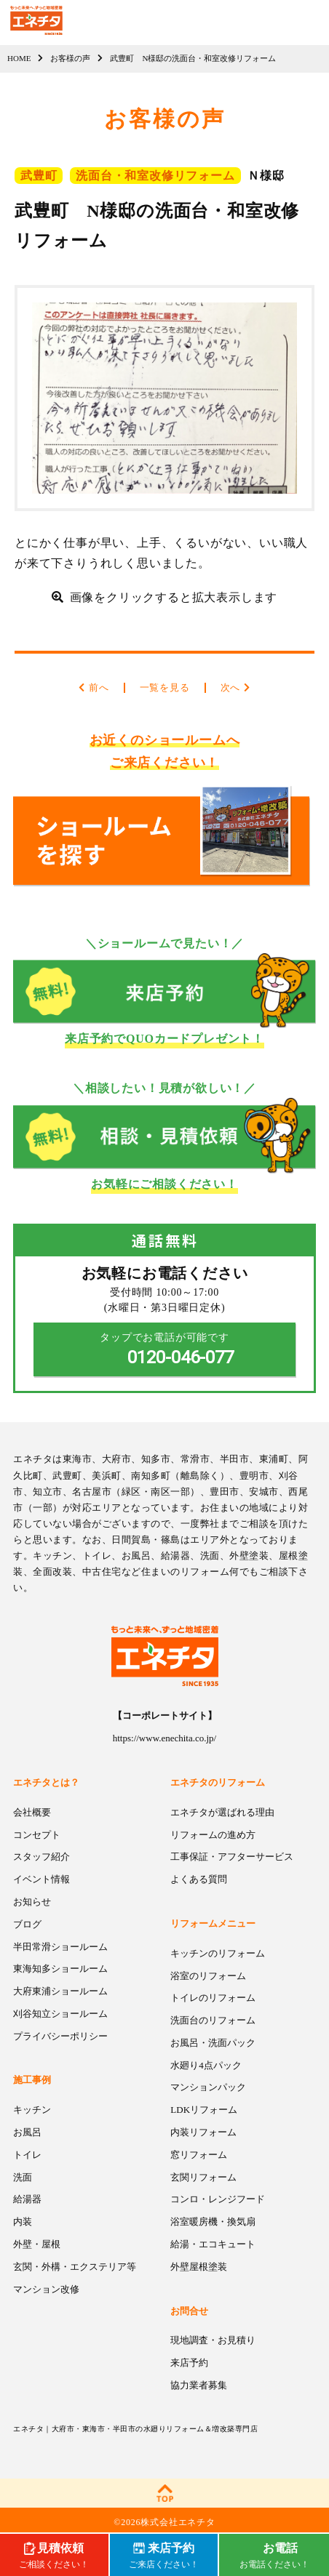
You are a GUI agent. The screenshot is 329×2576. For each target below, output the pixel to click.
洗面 (22, 2177)
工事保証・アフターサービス (231, 1856)
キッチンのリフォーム (217, 1953)
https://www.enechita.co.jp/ (165, 1738)
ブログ (27, 1924)
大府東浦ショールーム (60, 1991)
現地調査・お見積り (212, 2340)
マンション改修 (46, 2289)
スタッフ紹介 (41, 1856)
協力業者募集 (198, 2385)
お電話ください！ (274, 2554)
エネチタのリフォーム (217, 1782)
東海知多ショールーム (60, 1968)
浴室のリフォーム (208, 1975)
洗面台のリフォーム (212, 2020)
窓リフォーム (198, 2154)
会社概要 (32, 1812)
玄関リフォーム (203, 2177)
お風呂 (27, 2132)
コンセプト (36, 1834)
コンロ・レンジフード (217, 2199)
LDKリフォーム (203, 2109)
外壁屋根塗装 (198, 2266)
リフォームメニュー (212, 1923)
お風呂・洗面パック (212, 2042)
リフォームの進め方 (212, 1834)
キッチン (32, 2109)
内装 (22, 2221)
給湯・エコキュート (212, 2244)
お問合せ (189, 2311)
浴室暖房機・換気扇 (212, 2221)
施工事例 (32, 2079)
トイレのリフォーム (212, 1997)
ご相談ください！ (54, 2554)
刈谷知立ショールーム (60, 2013)
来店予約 (189, 2362)
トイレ (27, 2154)
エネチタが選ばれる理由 (222, 1812)
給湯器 (27, 2199)
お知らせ (32, 1901)
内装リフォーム (203, 2132)
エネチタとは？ (46, 1782)
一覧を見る (165, 687)
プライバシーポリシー (60, 2036)
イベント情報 (41, 1879)
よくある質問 (198, 1879)
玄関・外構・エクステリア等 (74, 2266)
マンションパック (208, 2087)
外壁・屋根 (36, 2244)
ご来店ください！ (164, 2554)
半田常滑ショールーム (60, 1946)
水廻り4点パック (206, 2065)
